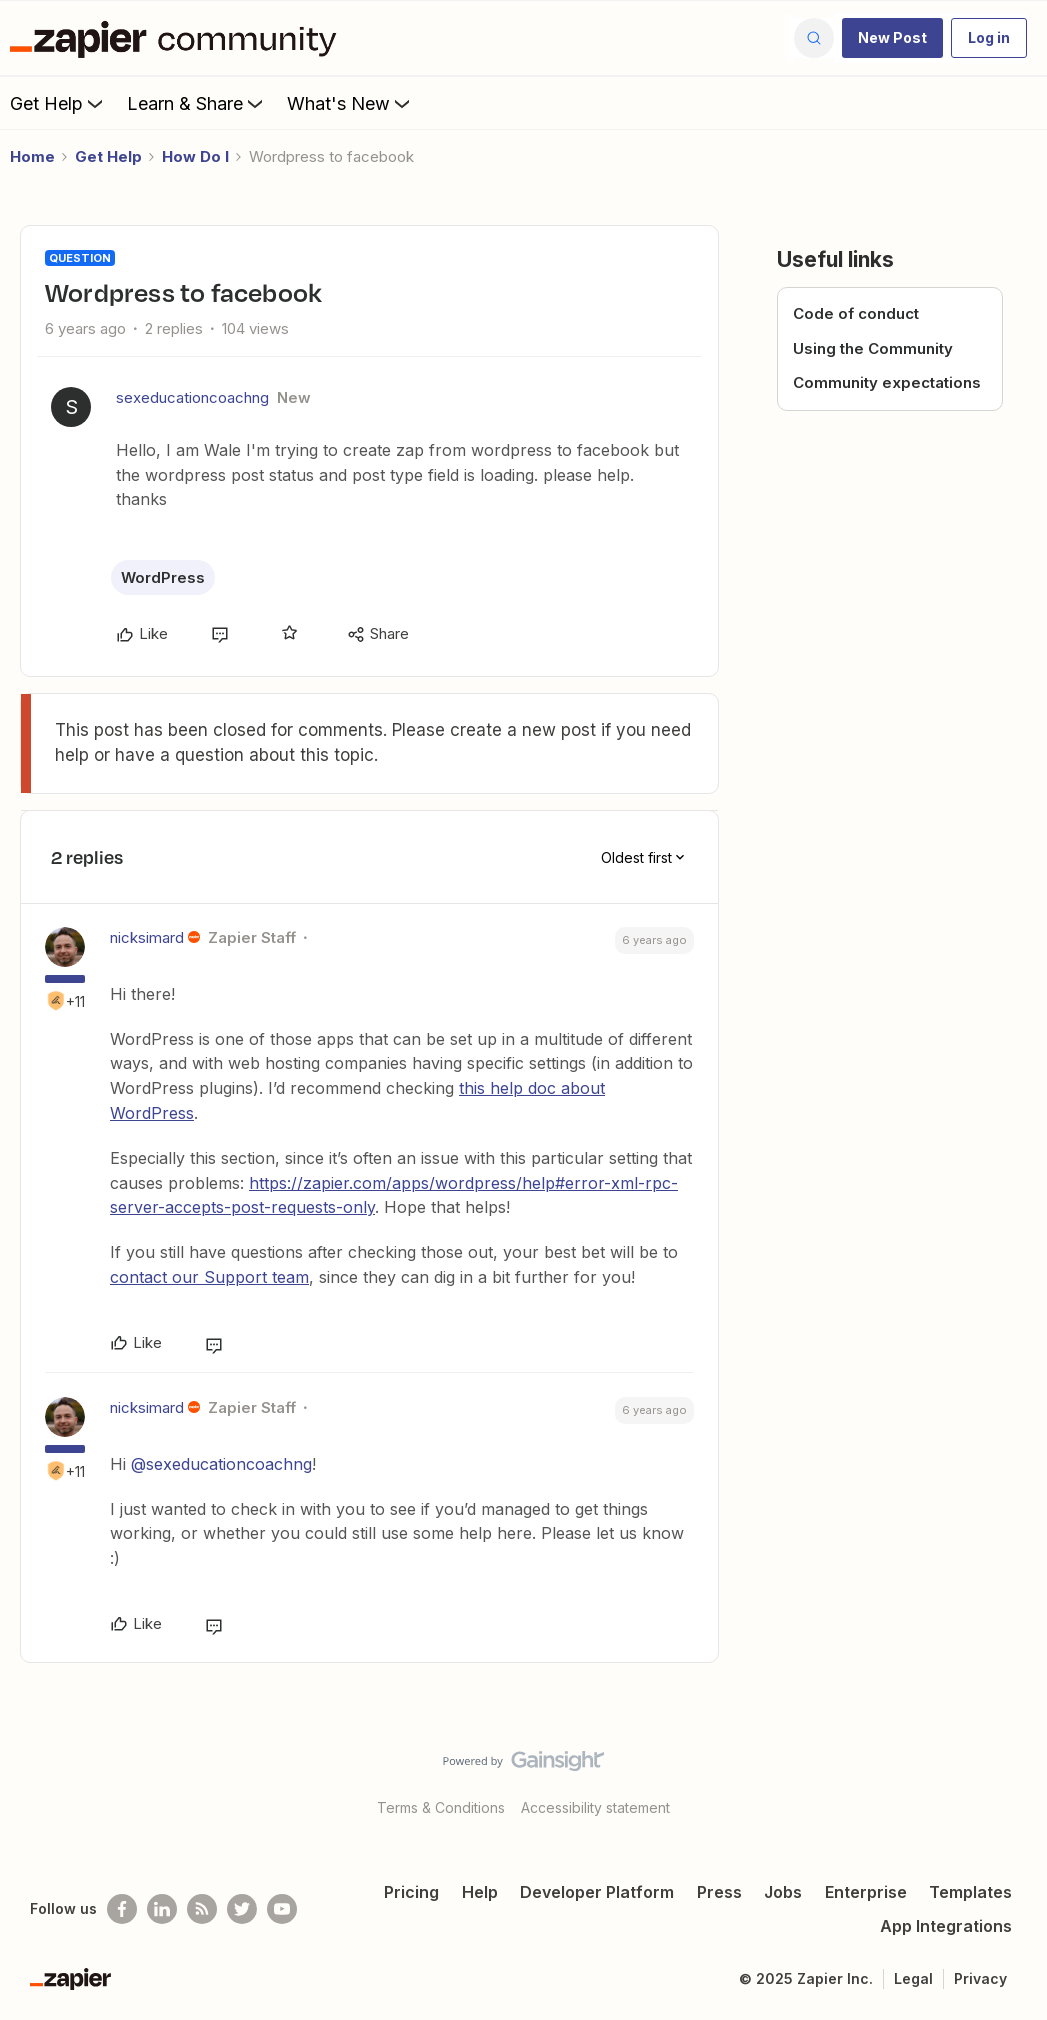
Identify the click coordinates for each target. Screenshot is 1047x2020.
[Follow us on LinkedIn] (162, 1909)
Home (32, 156)
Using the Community (873, 348)
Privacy (980, 1978)
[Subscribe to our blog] (202, 1909)
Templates (970, 1892)
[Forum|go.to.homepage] (178, 38)
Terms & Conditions (441, 1807)
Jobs (783, 1892)
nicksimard (147, 937)
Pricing (411, 1892)
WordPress (163, 577)
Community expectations (887, 382)
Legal (913, 1978)
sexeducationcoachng (192, 397)
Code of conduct (856, 313)
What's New (350, 103)
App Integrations (946, 1926)
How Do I (195, 156)
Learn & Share (197, 103)
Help (480, 1892)
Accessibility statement (595, 1807)
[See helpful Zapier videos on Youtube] (282, 1909)
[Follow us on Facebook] (122, 1909)
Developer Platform (597, 1892)
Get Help (58, 103)
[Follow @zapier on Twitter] (242, 1909)
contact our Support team (209, 1277)
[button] (892, 38)
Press (719, 1892)
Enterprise (866, 1892)
